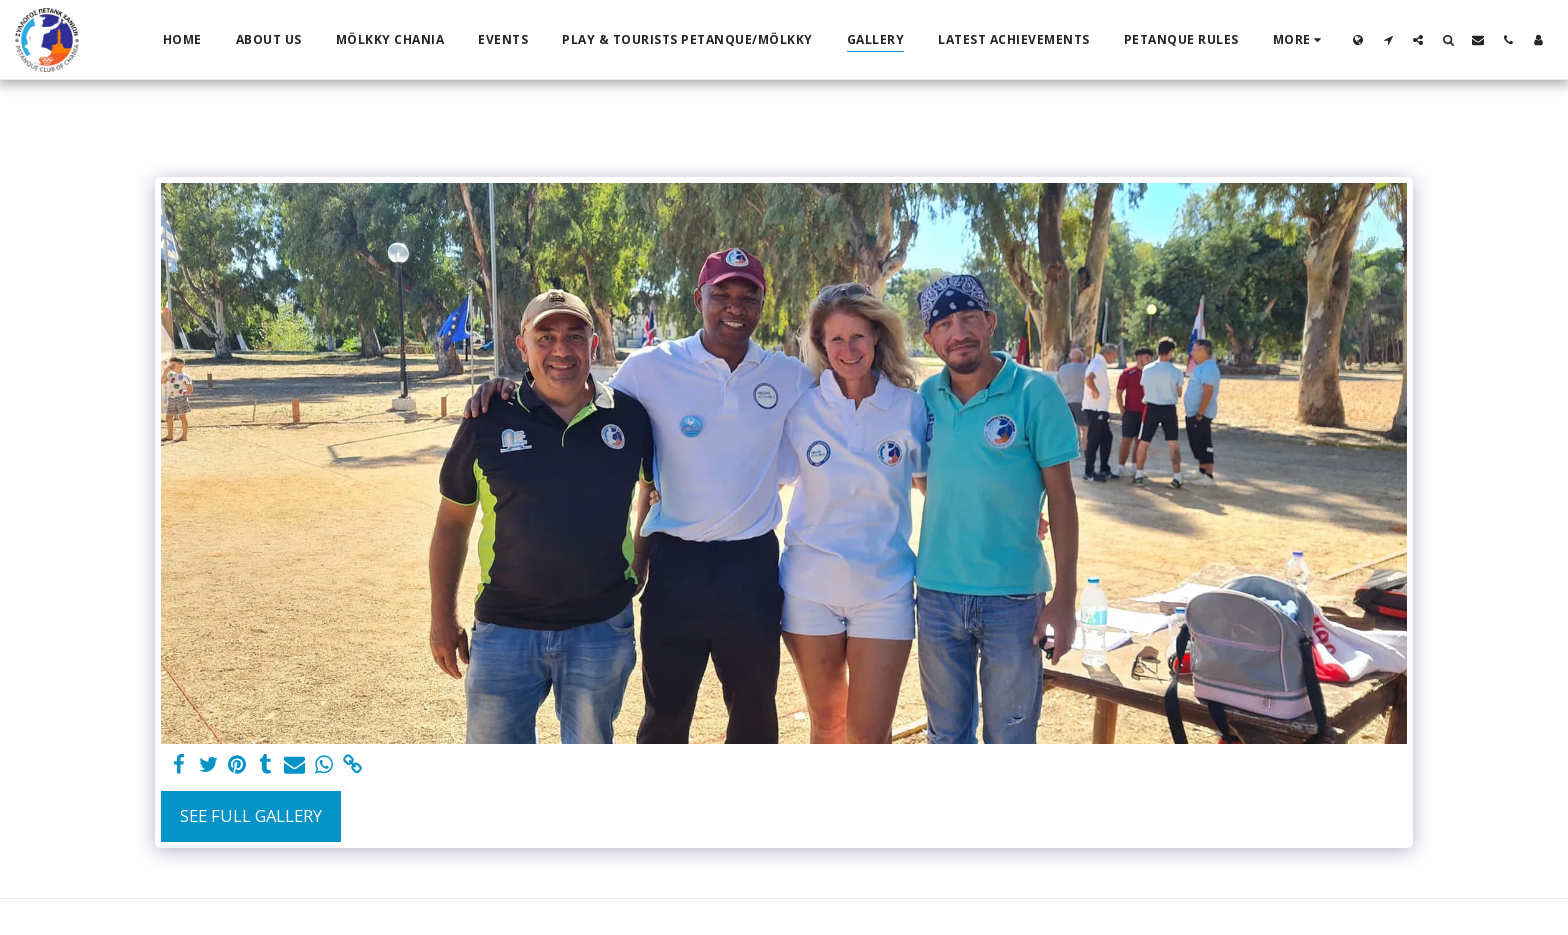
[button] (1388, 39)
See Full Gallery (251, 815)
